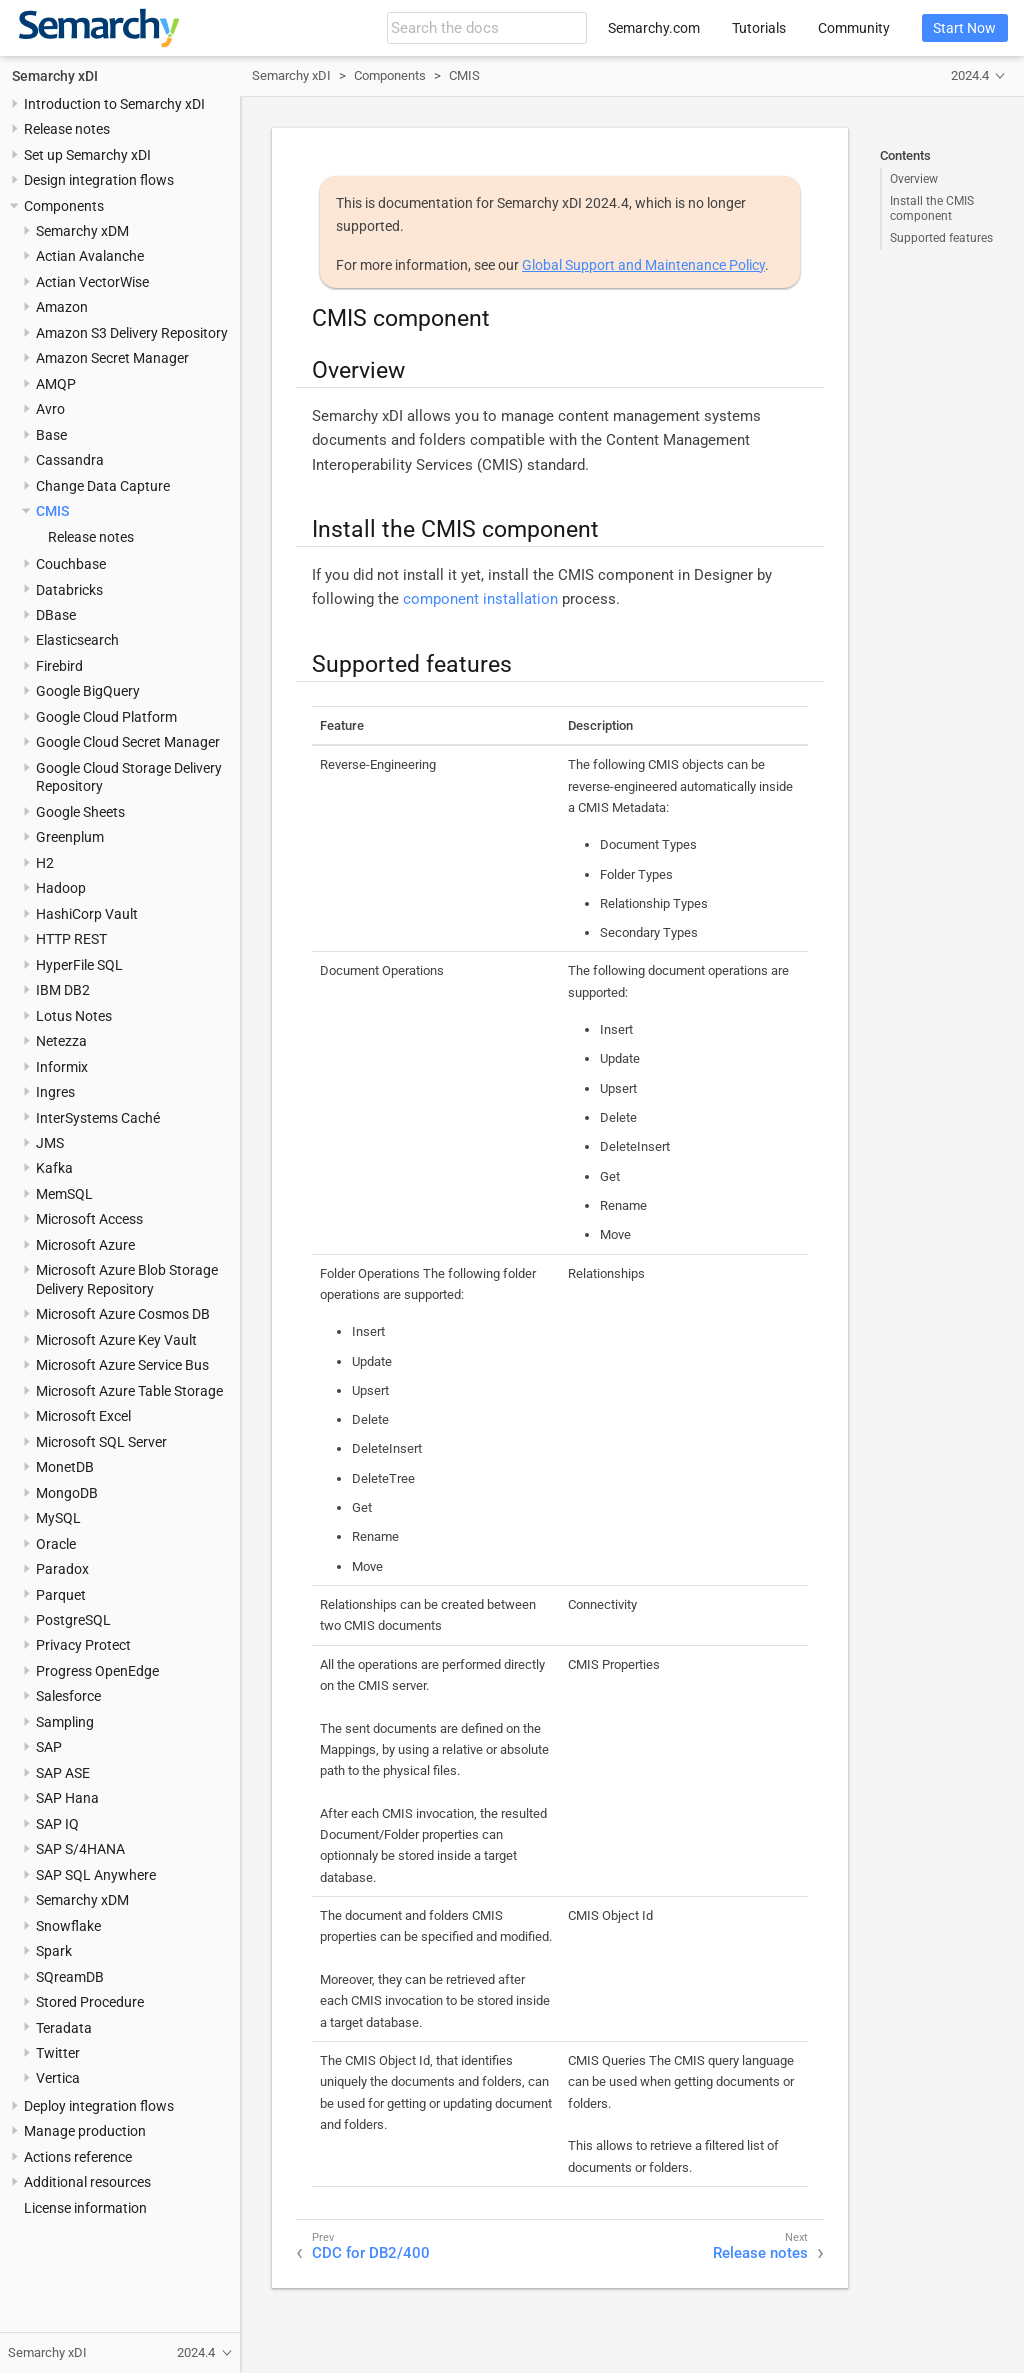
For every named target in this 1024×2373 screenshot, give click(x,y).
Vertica (58, 2078)
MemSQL (64, 1194)
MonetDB (65, 1467)
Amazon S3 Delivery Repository (132, 333)
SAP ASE (63, 1773)
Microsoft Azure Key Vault (116, 1340)
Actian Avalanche (90, 256)
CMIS (52, 511)
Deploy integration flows (99, 2106)
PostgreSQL (73, 1620)
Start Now (964, 28)
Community (854, 28)
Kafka (54, 1168)
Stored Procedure (90, 2002)
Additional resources (87, 2182)
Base (51, 435)
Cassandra (70, 460)
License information (85, 2208)
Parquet (61, 1595)
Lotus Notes (74, 1016)
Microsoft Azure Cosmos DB (123, 1314)
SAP (49, 1747)
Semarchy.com (654, 28)
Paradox (62, 1569)
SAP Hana (67, 1798)
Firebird (59, 666)
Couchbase (71, 564)
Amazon (62, 307)
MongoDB (67, 1493)
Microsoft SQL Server (101, 1442)
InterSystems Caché (98, 1118)
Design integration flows (99, 180)
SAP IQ (57, 1824)
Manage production (85, 2131)
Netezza (61, 1041)
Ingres (55, 1092)
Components (64, 206)
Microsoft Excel (83, 1416)
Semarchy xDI (55, 76)
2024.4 (970, 75)
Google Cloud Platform (106, 717)
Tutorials (759, 28)
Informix (62, 1067)
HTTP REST (71, 939)
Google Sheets (80, 812)
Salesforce (68, 1696)
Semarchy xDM (82, 231)
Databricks (69, 590)
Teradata (64, 2028)
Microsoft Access (89, 1219)
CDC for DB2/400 (371, 2253)
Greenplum (70, 837)
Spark (54, 1951)
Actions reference (78, 2157)
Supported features (941, 238)
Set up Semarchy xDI (87, 155)
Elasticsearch (77, 640)
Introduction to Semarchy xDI (114, 104)
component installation (480, 599)
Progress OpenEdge (97, 1671)
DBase (56, 615)
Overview (914, 179)
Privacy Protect (83, 1645)
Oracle (56, 1544)
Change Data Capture (103, 486)
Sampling (65, 1722)
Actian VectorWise (92, 282)
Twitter (58, 2053)
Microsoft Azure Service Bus (122, 1365)
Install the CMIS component (932, 208)
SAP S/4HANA (80, 1849)
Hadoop (61, 888)
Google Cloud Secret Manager (128, 742)
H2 (45, 863)
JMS (50, 1143)
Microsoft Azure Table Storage (129, 1391)
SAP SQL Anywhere (96, 1875)
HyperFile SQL (79, 965)
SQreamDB (70, 1977)
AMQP (56, 384)
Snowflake (68, 1926)
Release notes (67, 129)
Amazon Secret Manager (112, 358)
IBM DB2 (63, 990)
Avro (50, 409)
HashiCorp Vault (87, 914)
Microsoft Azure (85, 1245)
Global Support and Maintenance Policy (643, 265)
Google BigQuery (88, 691)
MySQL (58, 1518)
